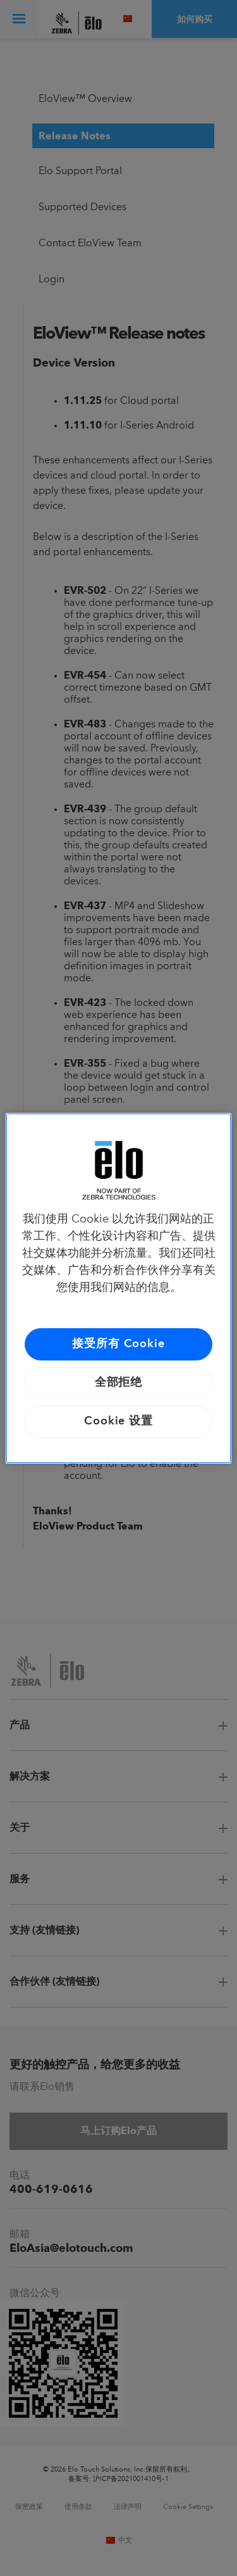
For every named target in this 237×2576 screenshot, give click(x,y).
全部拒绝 (119, 1382)
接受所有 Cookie (118, 1344)
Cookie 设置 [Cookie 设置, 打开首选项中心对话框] (118, 1421)
